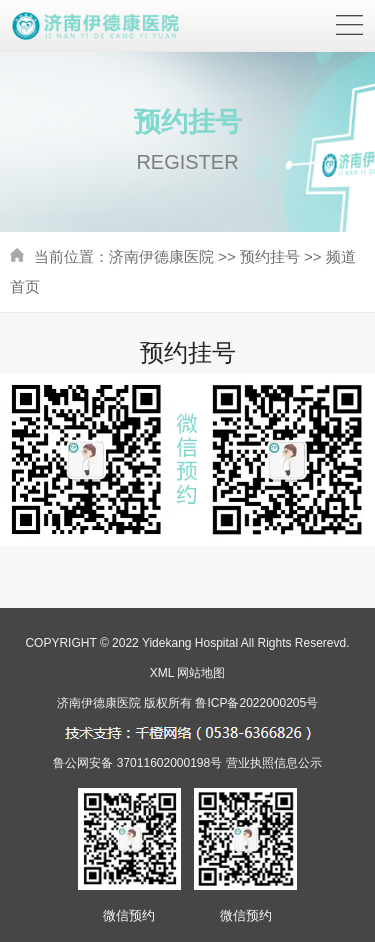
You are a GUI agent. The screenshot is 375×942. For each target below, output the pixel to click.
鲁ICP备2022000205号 (256, 703)
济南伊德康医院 (161, 256)
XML (162, 673)
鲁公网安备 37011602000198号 (137, 763)
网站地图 (201, 673)
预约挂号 (270, 256)
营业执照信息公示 (274, 763)
